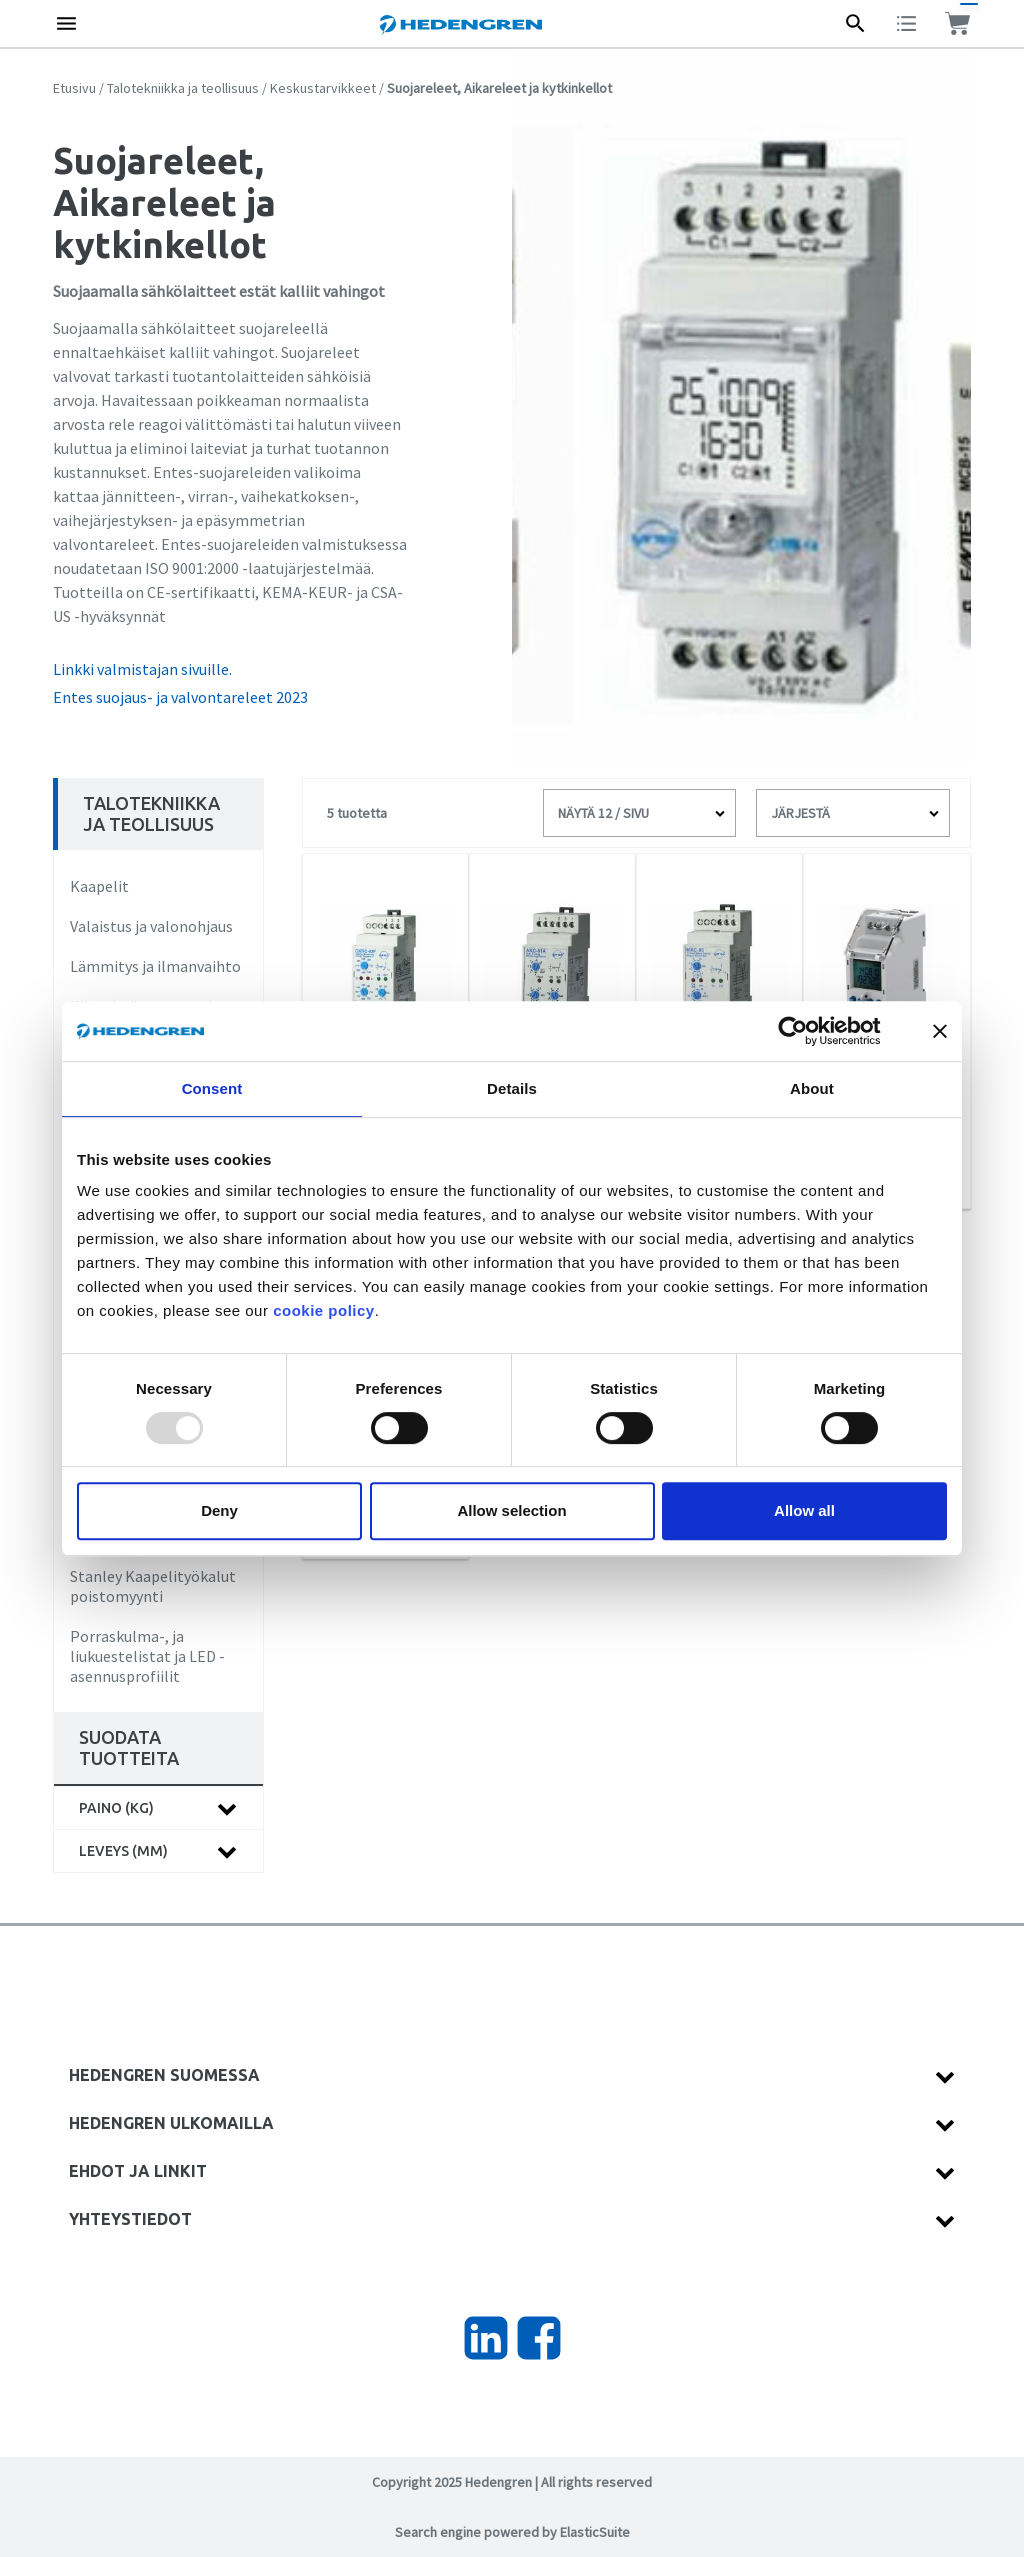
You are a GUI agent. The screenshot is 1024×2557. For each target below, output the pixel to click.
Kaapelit (99, 886)
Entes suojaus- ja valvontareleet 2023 (180, 697)
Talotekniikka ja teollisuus (183, 88)
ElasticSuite (595, 2532)
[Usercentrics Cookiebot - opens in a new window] (808, 1031)
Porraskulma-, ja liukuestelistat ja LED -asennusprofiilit (147, 1656)
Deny (219, 1510)
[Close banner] (940, 1031)
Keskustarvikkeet (323, 88)
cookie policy (324, 1310)
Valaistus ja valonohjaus (151, 926)
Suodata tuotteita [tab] (129, 1747)
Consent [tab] (212, 1088)
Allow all (804, 1510)
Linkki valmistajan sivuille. (142, 669)
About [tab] (812, 1088)
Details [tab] (512, 1088)
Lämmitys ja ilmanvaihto (155, 966)
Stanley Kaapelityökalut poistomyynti (153, 1586)
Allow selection (511, 1510)
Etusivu (74, 88)
